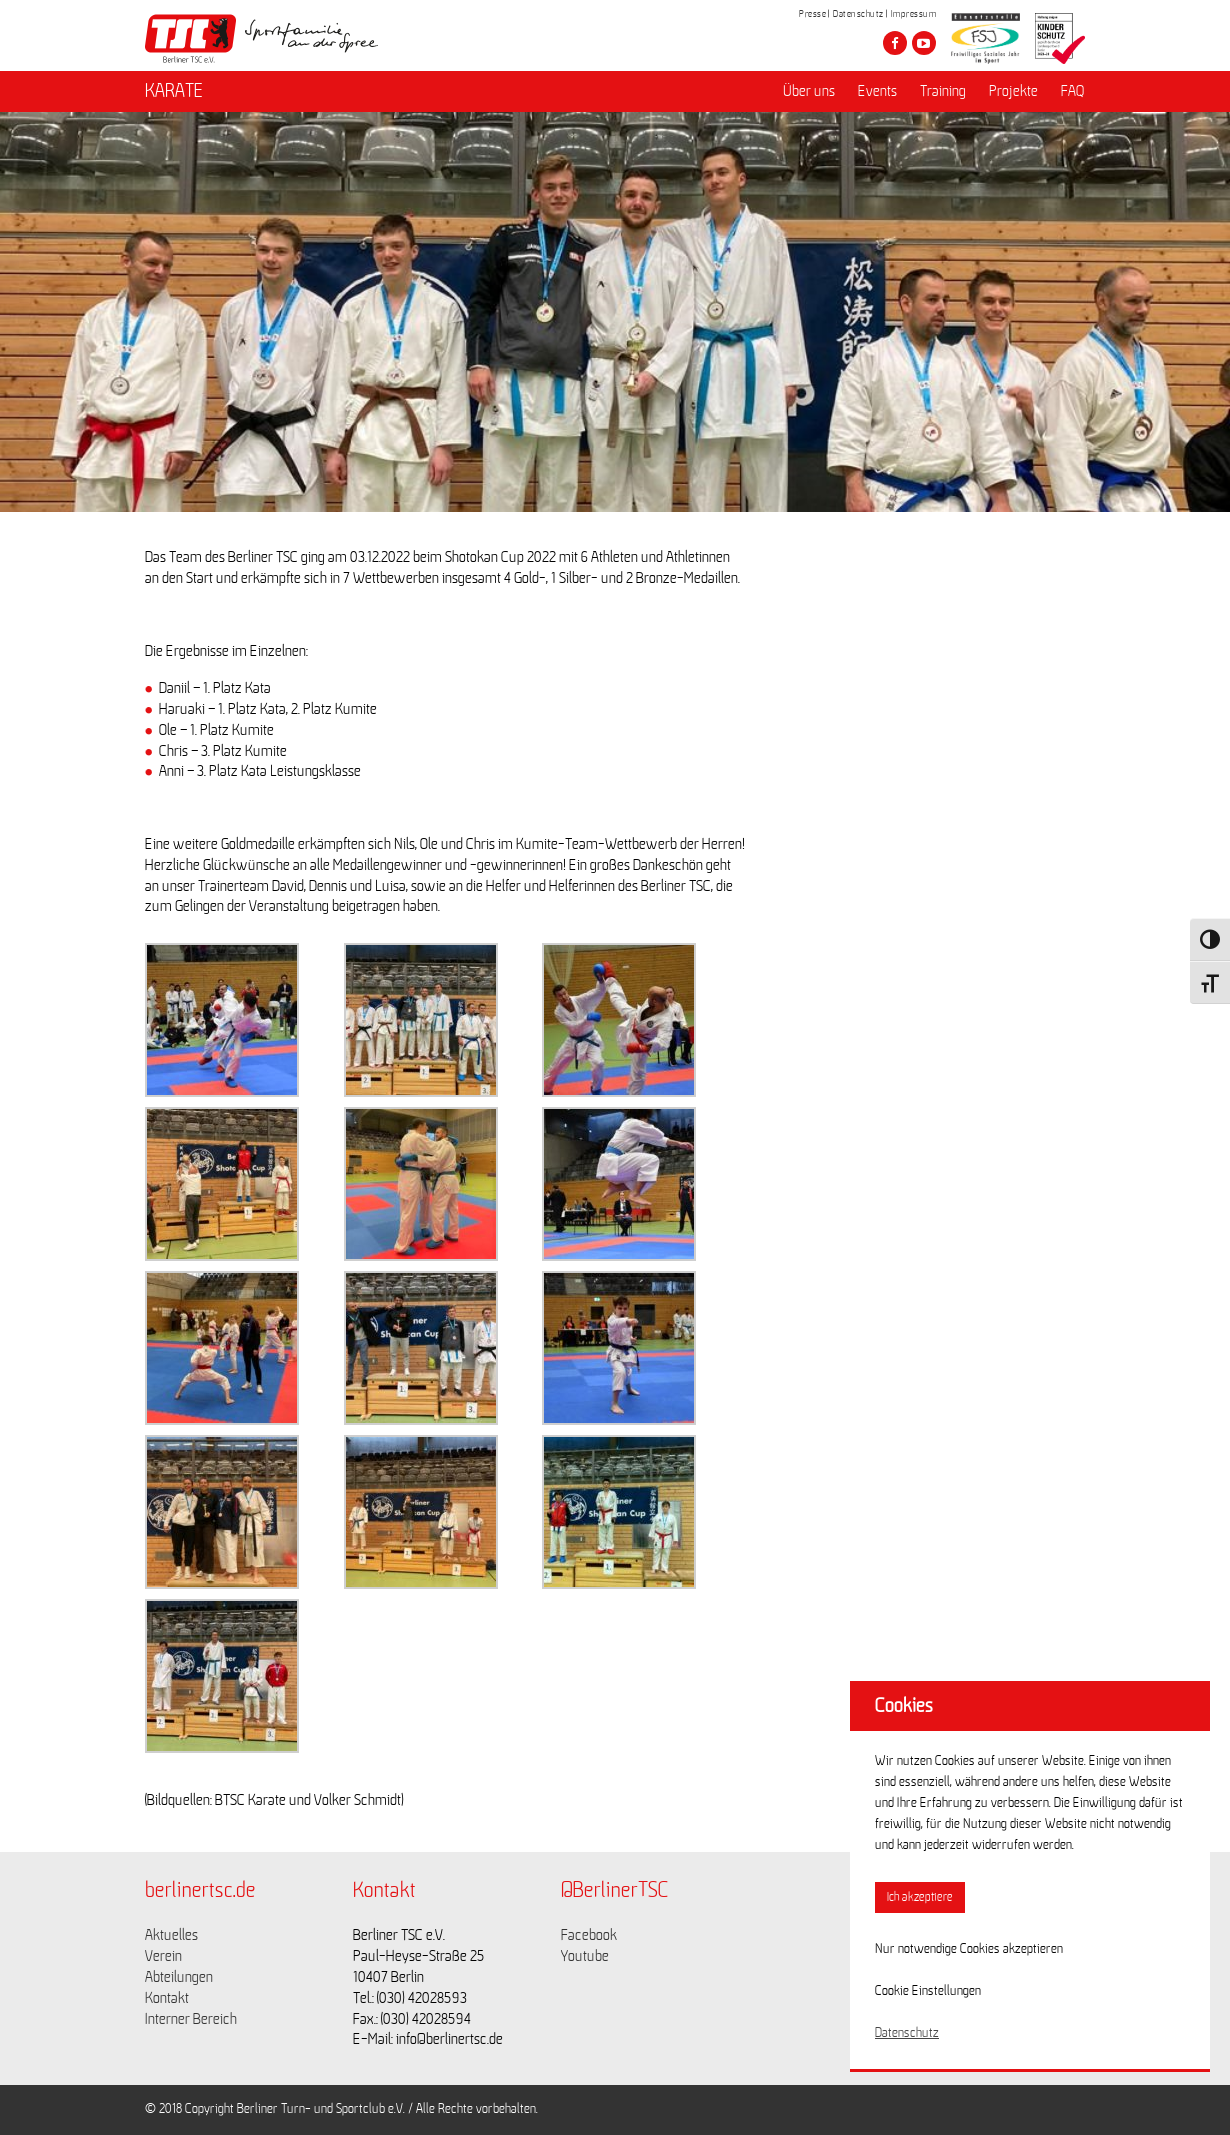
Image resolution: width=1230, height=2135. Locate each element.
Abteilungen (179, 1977)
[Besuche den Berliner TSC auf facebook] (895, 43)
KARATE (174, 91)
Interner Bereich (191, 2019)
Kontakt (167, 1998)
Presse (812, 14)
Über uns (809, 91)
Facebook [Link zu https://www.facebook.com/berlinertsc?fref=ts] (589, 1935)
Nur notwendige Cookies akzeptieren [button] (969, 1949)
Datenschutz (858, 14)
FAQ (1073, 91)
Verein (163, 1956)
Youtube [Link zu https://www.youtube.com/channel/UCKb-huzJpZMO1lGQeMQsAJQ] (585, 1956)
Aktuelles (171, 1935)
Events (877, 91)
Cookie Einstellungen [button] (928, 1991)
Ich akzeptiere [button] (920, 1897)
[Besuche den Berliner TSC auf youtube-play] (924, 43)
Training (943, 91)
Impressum (914, 14)
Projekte (1013, 91)
